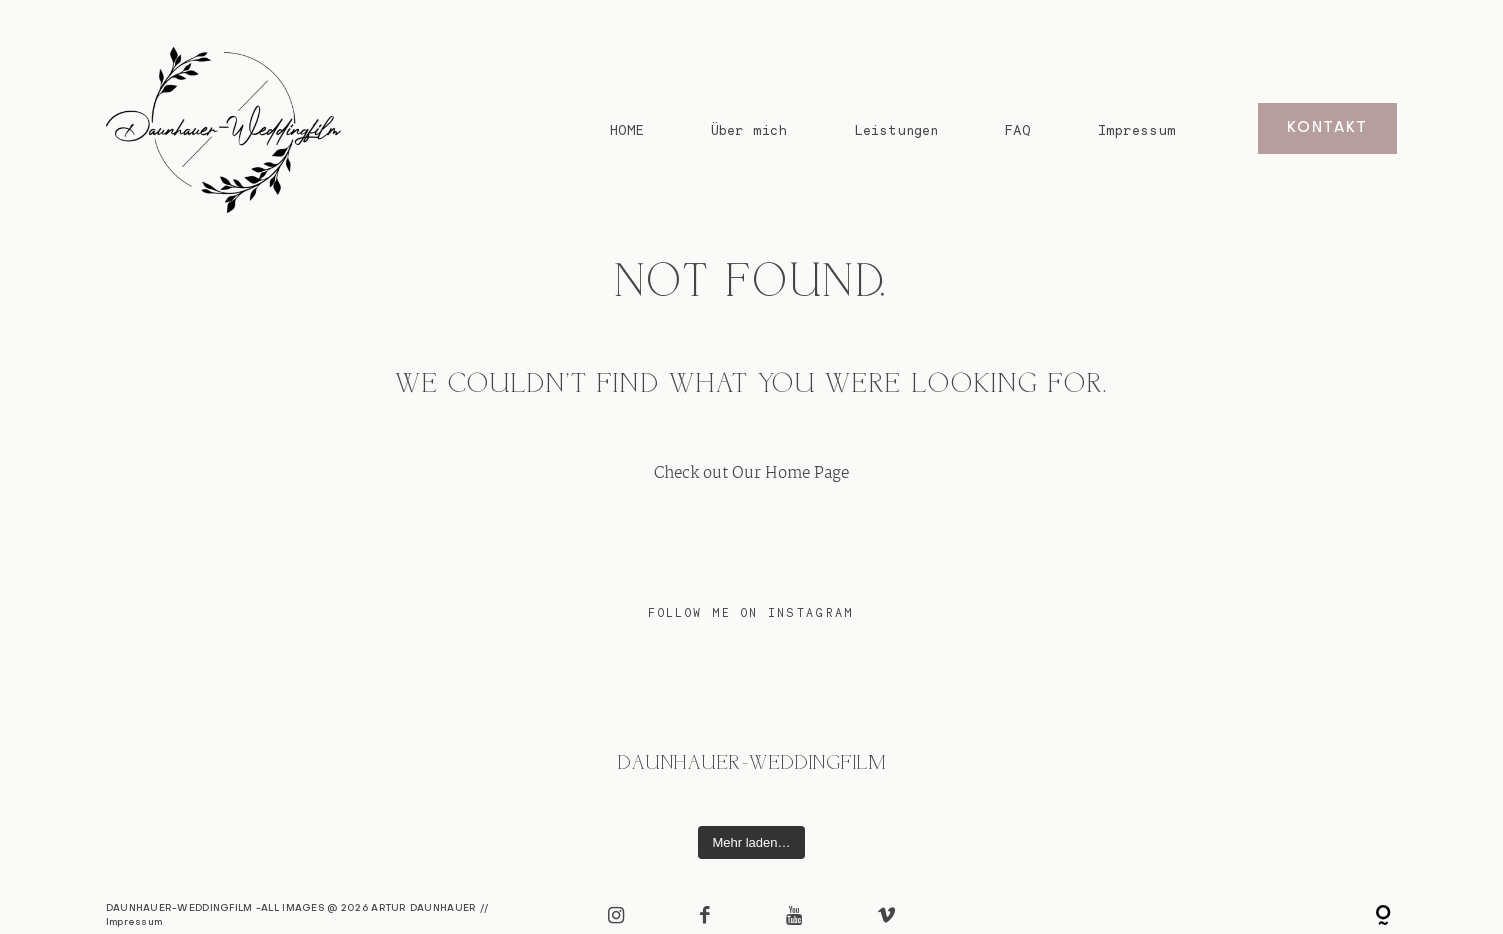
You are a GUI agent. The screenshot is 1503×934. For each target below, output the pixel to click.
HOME (627, 129)
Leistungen (896, 129)
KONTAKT (1327, 128)
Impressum (1137, 129)
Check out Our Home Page (751, 474)
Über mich (749, 129)
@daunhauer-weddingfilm (751, 764)
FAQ (1018, 129)
